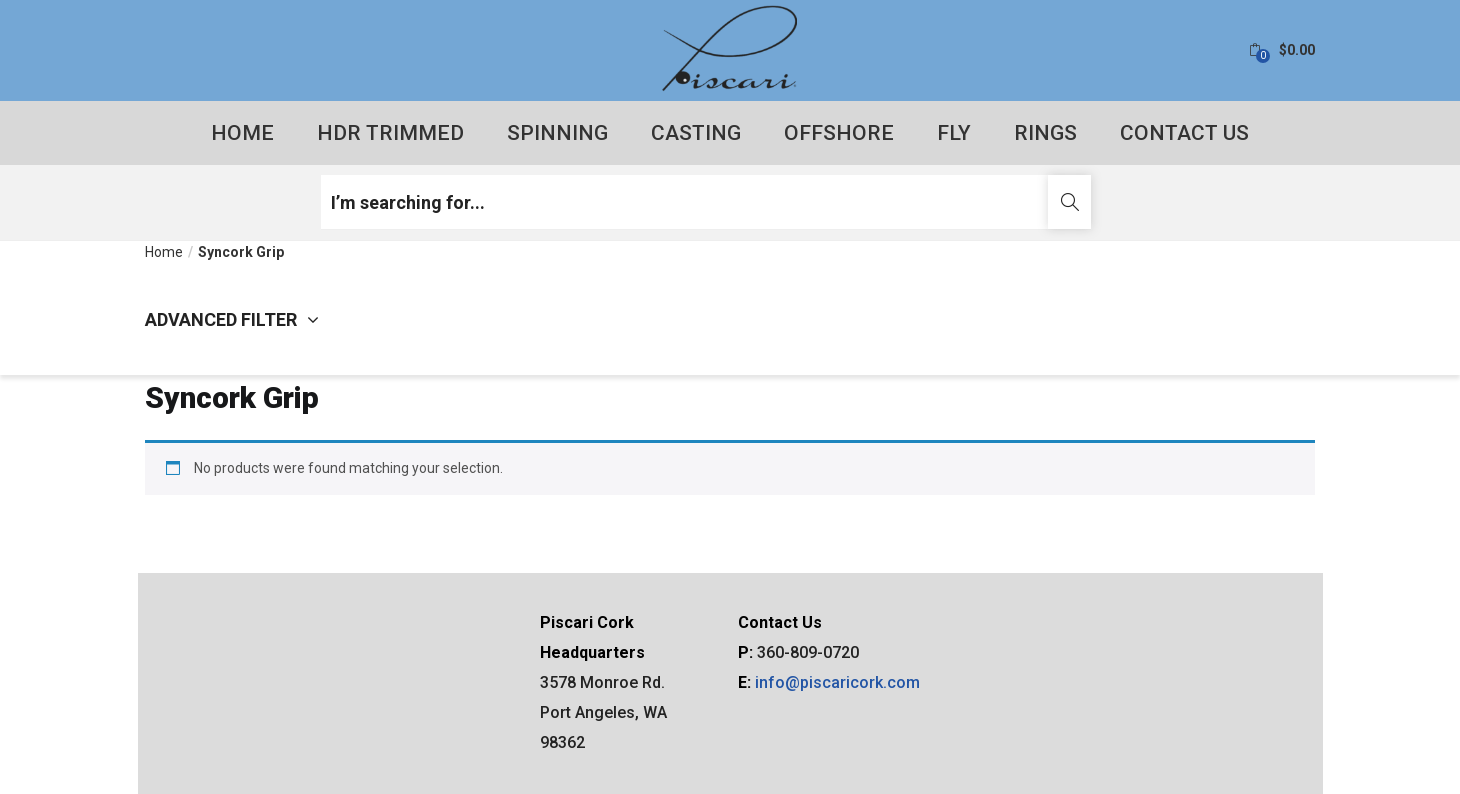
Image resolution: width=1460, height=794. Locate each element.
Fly (954, 133)
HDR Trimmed (390, 133)
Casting (696, 133)
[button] (1282, 50)
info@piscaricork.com (837, 682)
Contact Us (1184, 133)
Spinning (557, 133)
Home (242, 133)
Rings (1045, 133)
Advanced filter (232, 319)
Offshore (839, 133)
